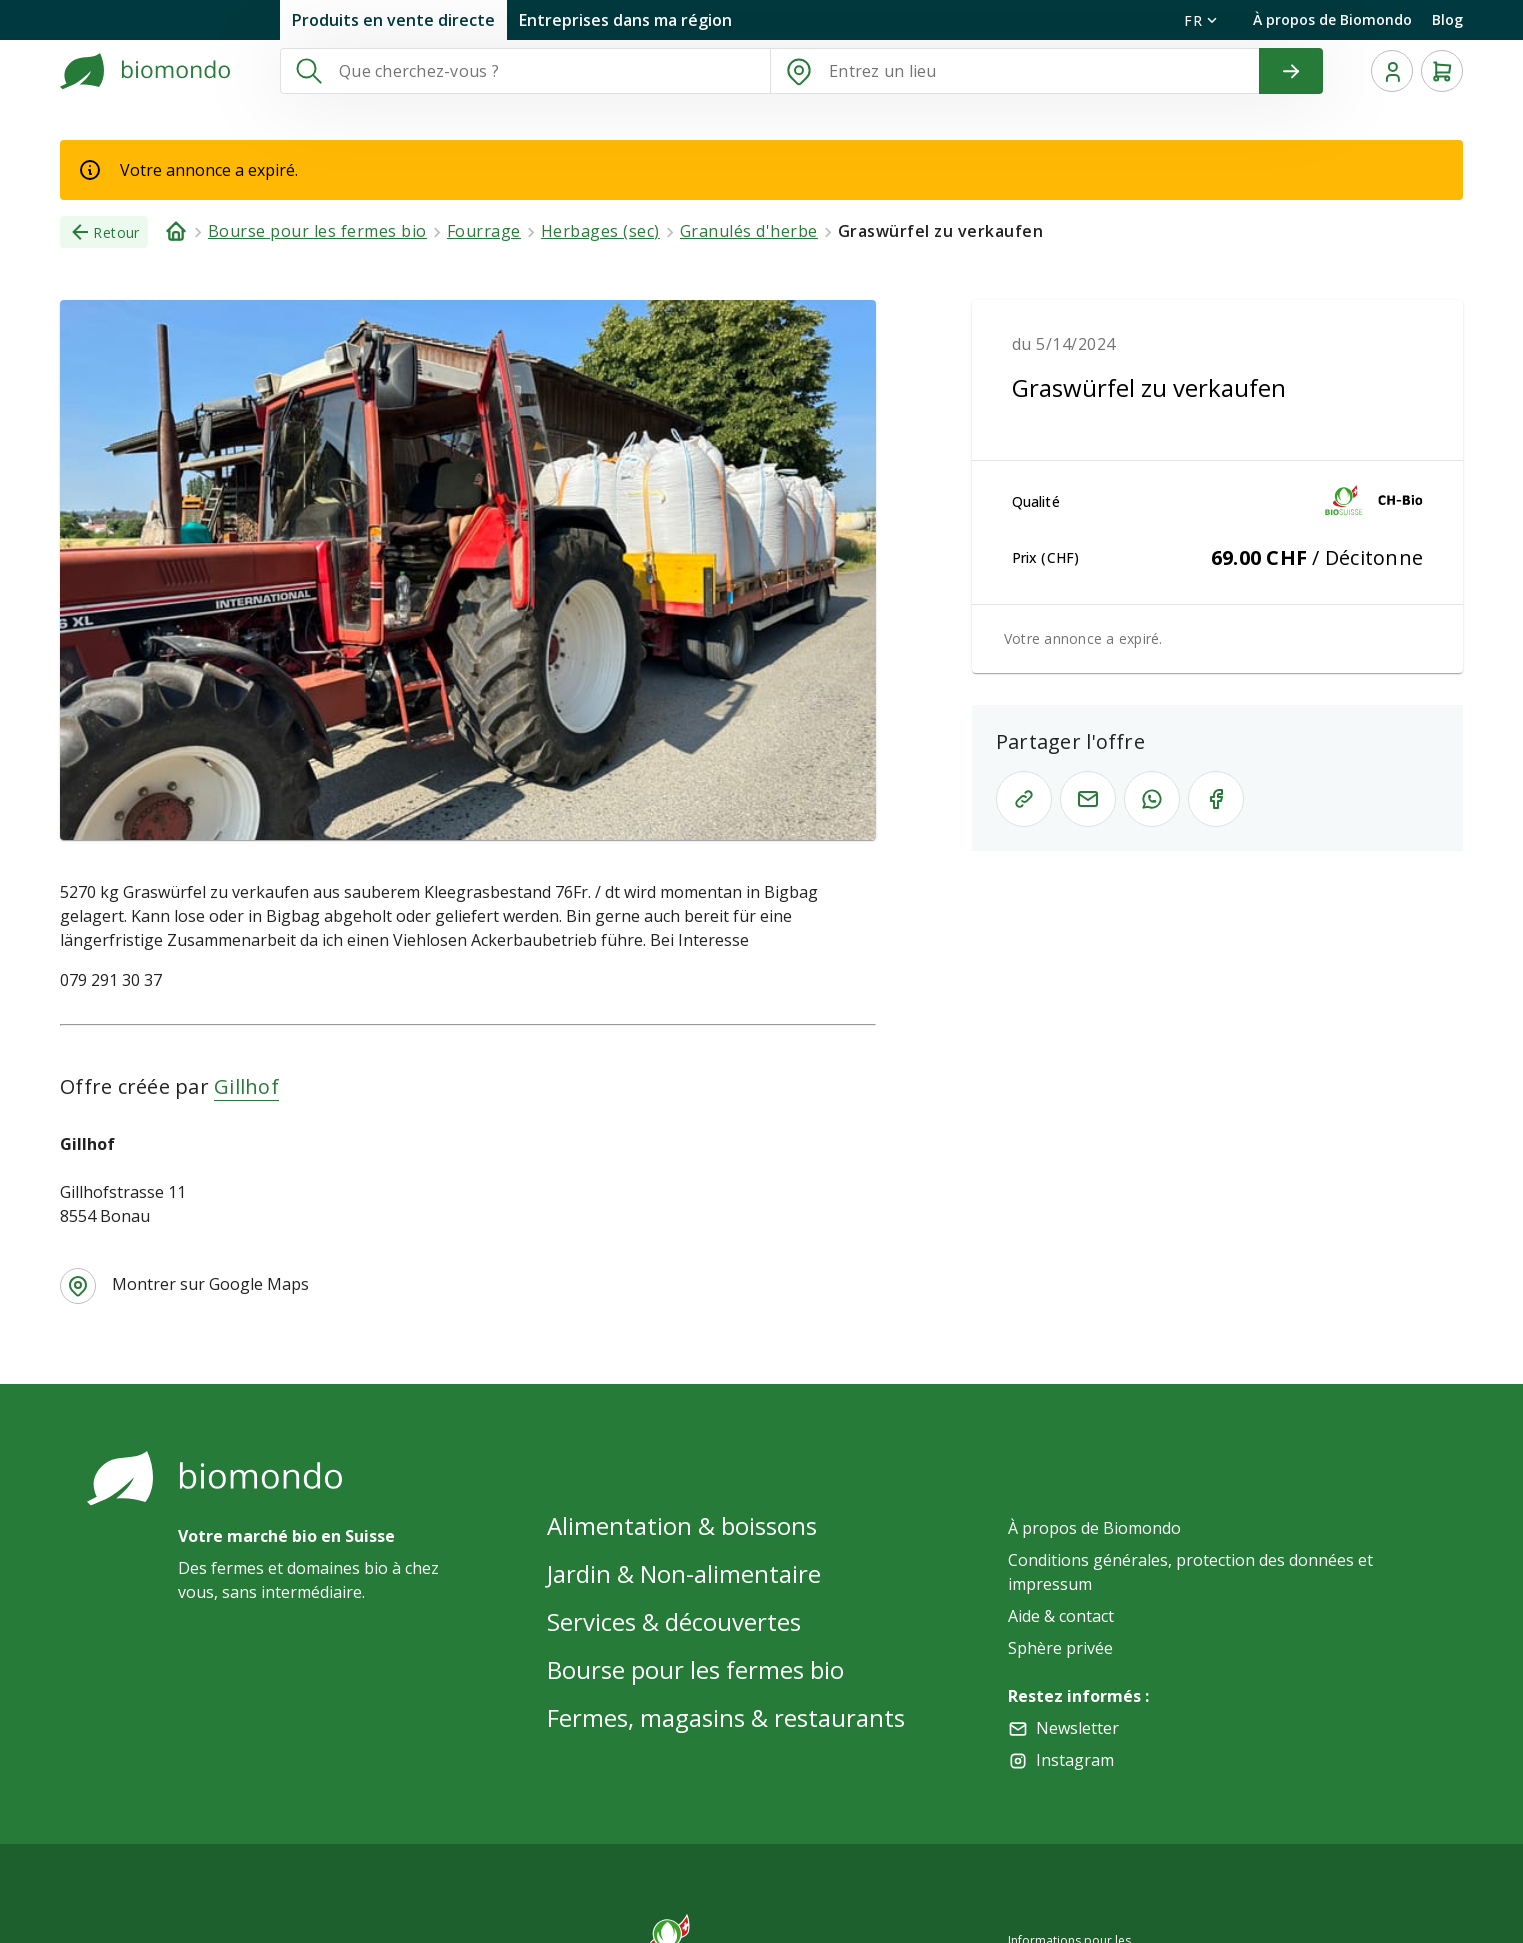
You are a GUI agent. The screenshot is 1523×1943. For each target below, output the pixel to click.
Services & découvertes (674, 1621)
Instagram (1075, 1760)
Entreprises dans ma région (625, 20)
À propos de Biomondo (1332, 19)
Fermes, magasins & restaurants (726, 1717)
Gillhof (246, 1086)
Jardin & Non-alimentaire (684, 1573)
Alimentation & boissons (682, 1525)
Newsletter (1077, 1728)
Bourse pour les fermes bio (695, 1669)
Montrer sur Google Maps (210, 1284)
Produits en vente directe (393, 20)
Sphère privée (1060, 1648)
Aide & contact (1061, 1616)
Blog (1447, 19)
